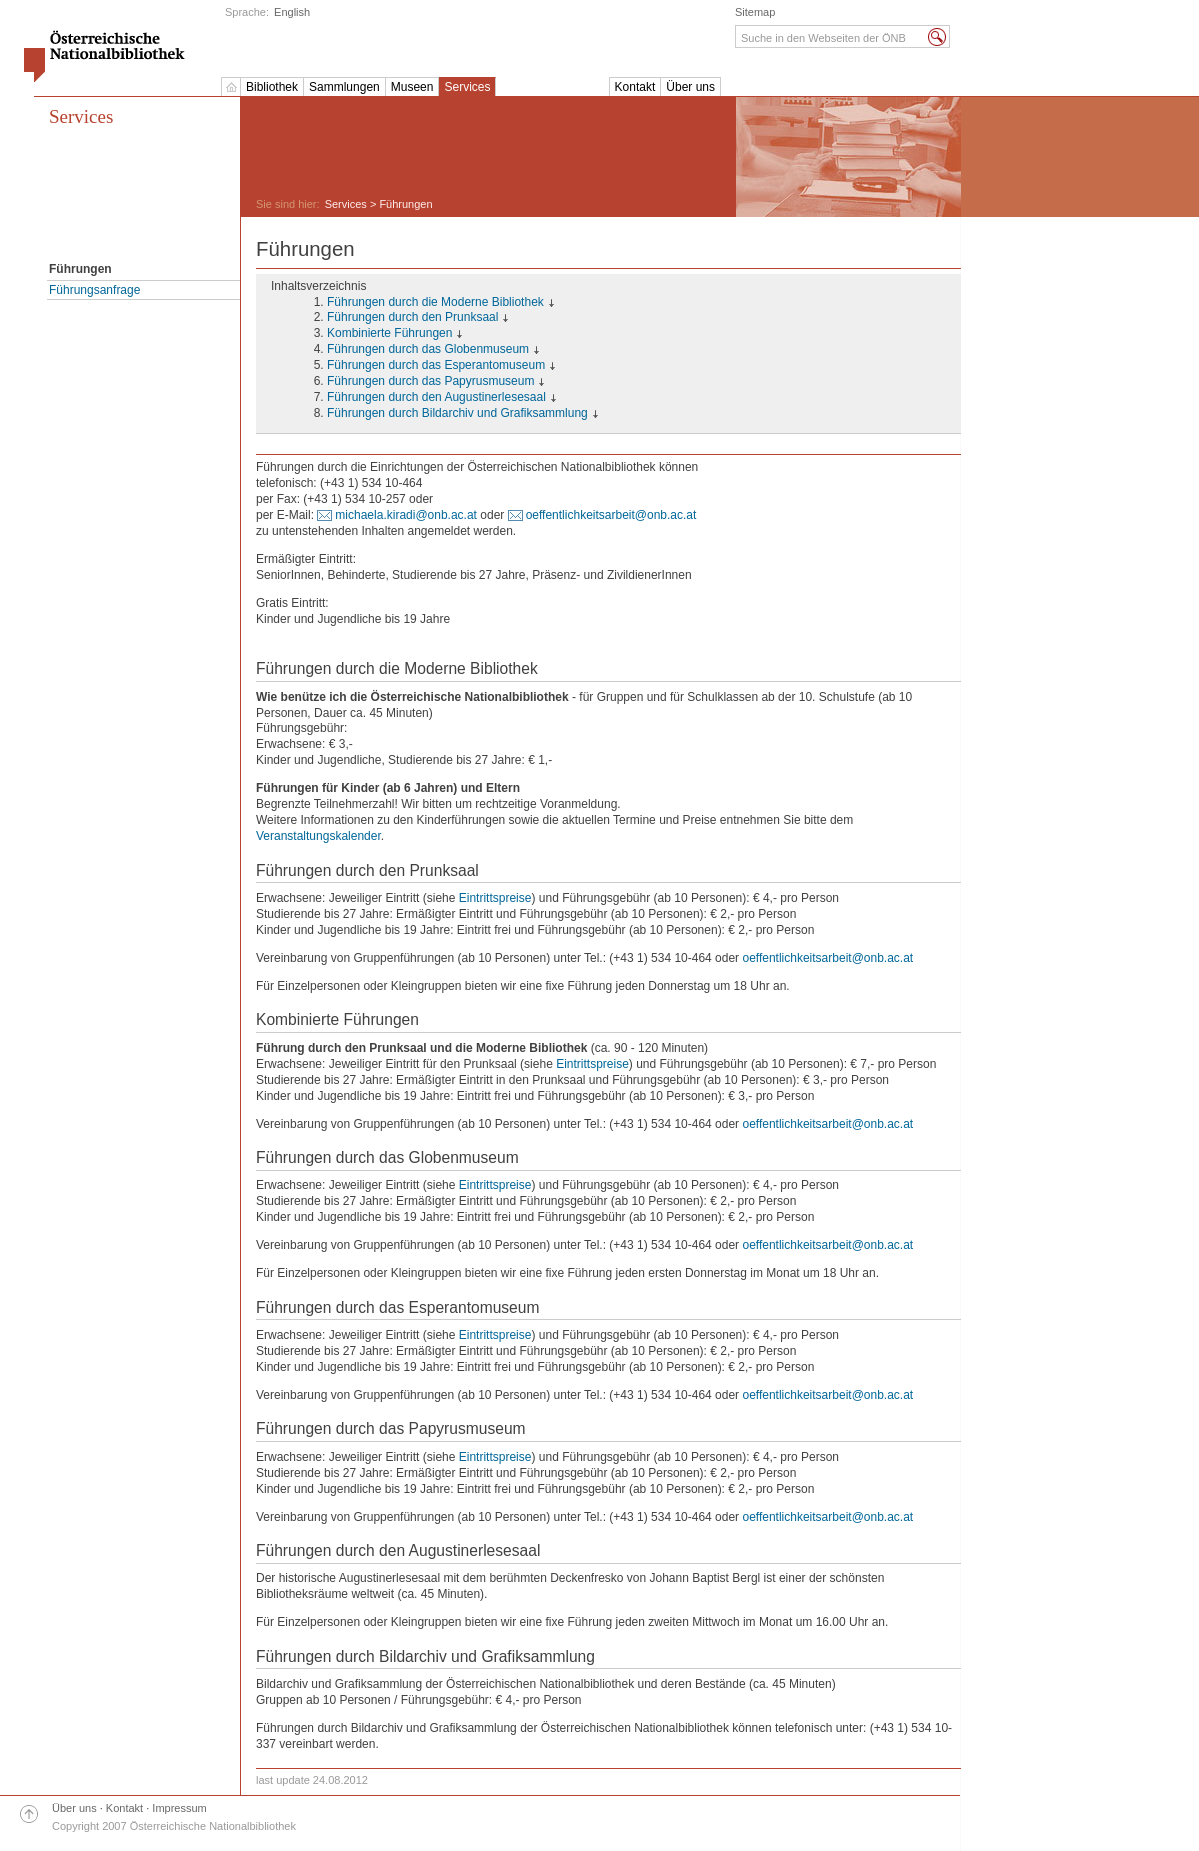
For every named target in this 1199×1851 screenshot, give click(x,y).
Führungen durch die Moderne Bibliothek (435, 302)
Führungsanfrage (94, 290)
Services (467, 87)
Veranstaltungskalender (318, 836)
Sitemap (755, 12)
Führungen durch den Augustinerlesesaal (436, 397)
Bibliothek (272, 87)
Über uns (690, 87)
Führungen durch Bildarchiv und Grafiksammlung (457, 413)
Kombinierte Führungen (389, 333)
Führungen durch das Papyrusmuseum (430, 381)
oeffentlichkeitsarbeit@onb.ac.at (611, 515)
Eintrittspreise (495, 898)
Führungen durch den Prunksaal (412, 317)
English (292, 12)
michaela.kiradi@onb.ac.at (406, 515)
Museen (412, 87)
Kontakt (635, 87)
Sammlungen (344, 87)
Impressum (179, 1808)
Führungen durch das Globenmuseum (428, 349)
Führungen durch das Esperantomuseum (436, 365)
